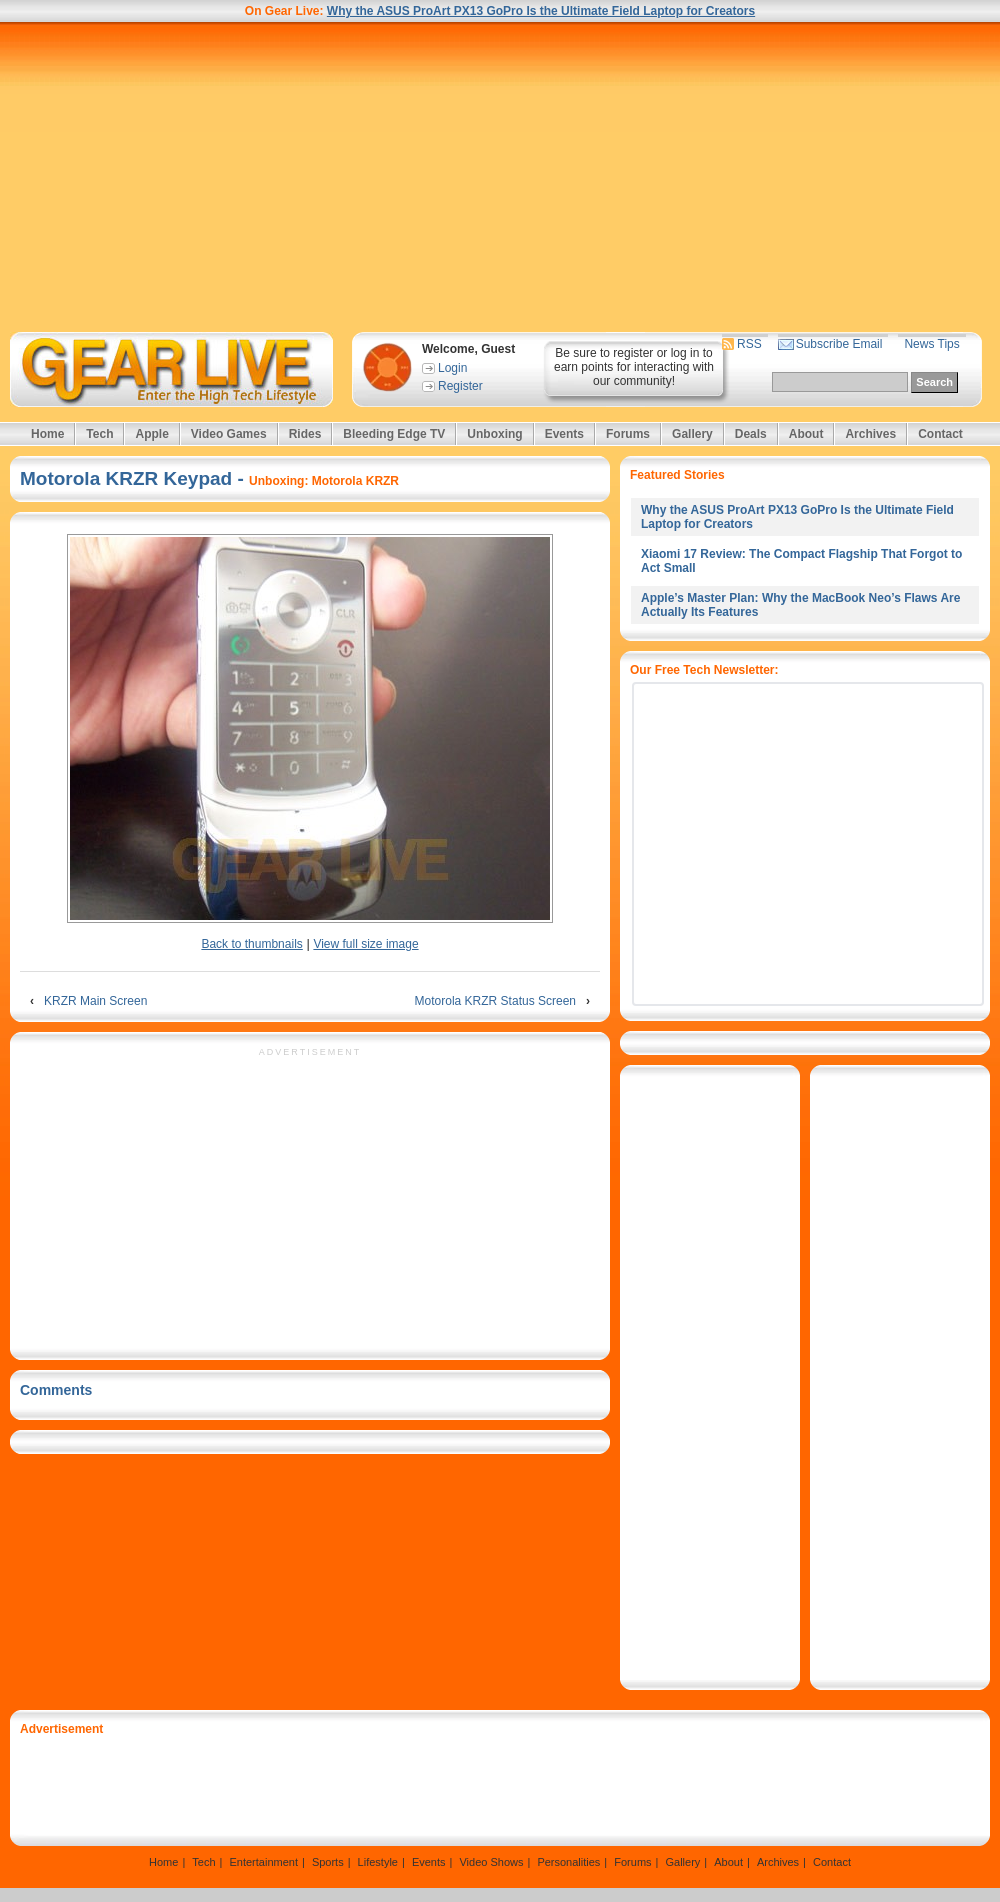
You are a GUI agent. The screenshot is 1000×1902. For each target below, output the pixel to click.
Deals (751, 434)
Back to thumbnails (251, 944)
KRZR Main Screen (95, 1001)
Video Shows (491, 1862)
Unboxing (494, 434)
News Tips (931, 344)
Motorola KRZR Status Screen (495, 1001)
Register (460, 386)
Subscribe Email (839, 344)
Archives (870, 434)
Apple (151, 434)
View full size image (365, 944)
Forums (628, 434)
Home (47, 434)
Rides (305, 434)
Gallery (692, 434)
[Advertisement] (500, 177)
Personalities (568, 1862)
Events (564, 434)
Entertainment (263, 1862)
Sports (328, 1862)
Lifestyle (378, 1862)
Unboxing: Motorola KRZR (324, 481)
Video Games (229, 434)
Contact (940, 434)
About (806, 434)
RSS (749, 344)
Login (452, 368)
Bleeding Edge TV (394, 434)
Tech (99, 434)
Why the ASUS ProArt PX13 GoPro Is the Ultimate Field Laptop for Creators (541, 11)
